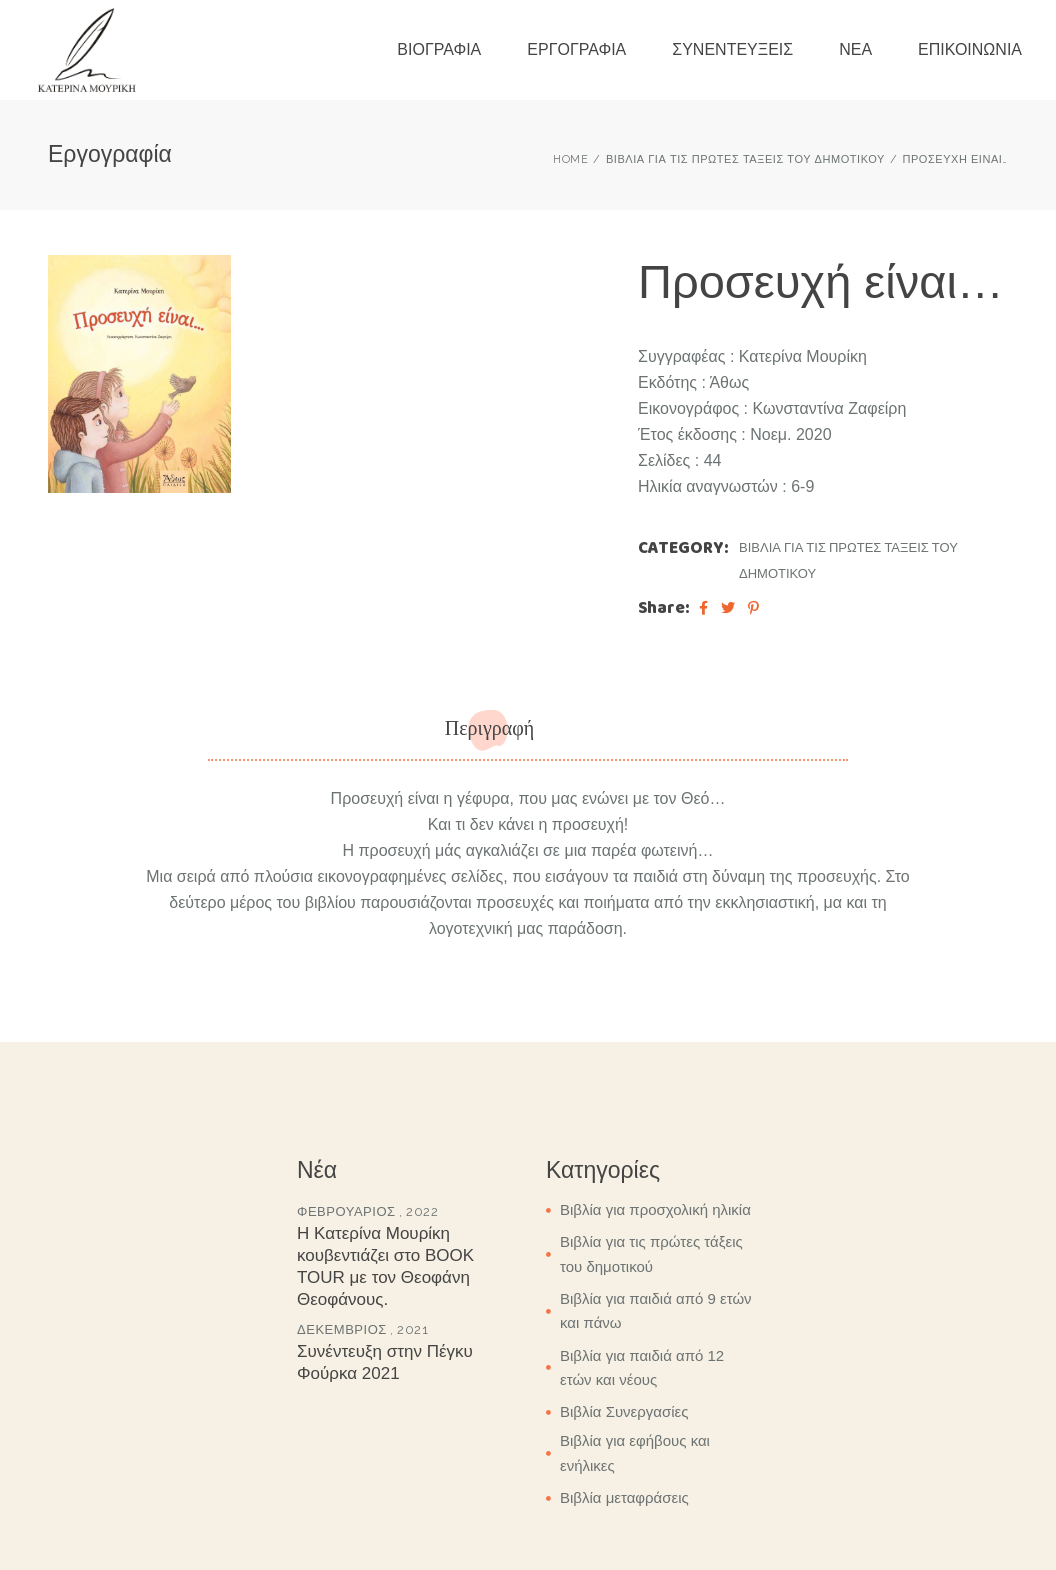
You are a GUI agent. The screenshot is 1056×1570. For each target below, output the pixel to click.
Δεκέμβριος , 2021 (362, 1329)
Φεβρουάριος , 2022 (367, 1211)
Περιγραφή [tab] (490, 728)
